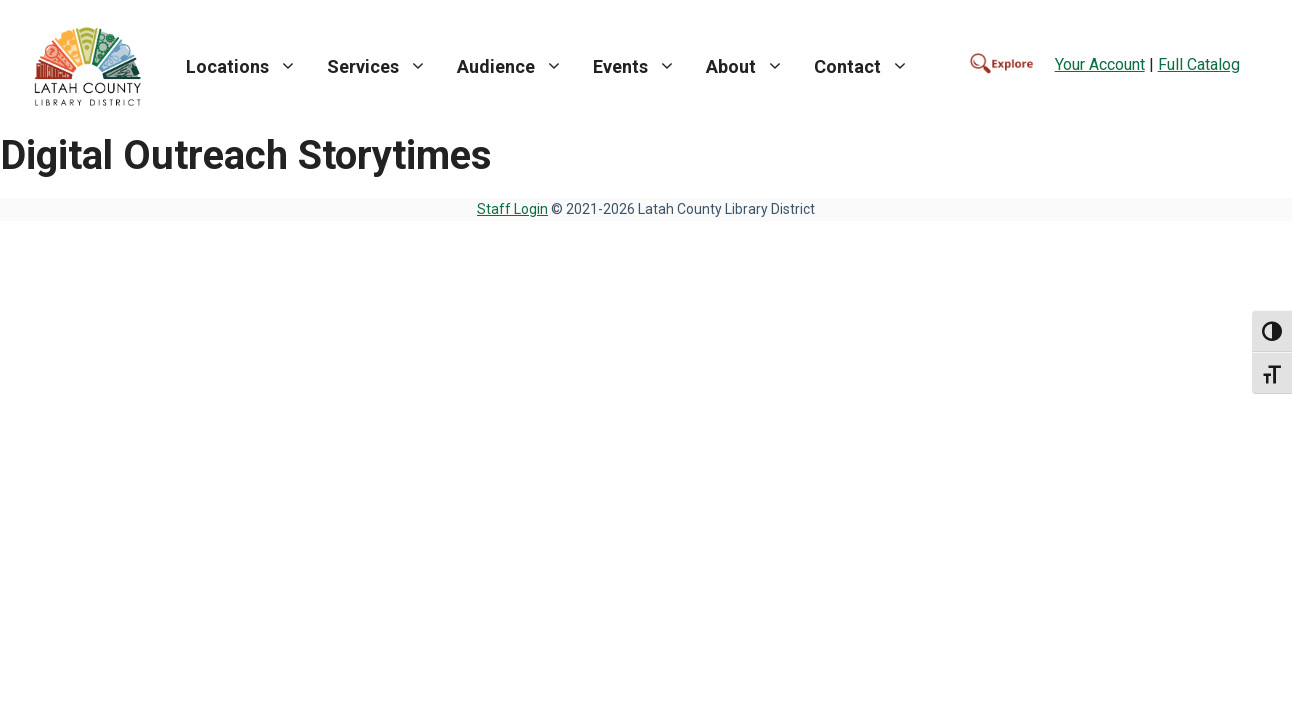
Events (642, 67)
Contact (869, 67)
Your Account (1100, 64)
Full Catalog (1199, 64)
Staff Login (512, 209)
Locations (249, 67)
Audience (517, 67)
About (752, 67)
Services (384, 67)
